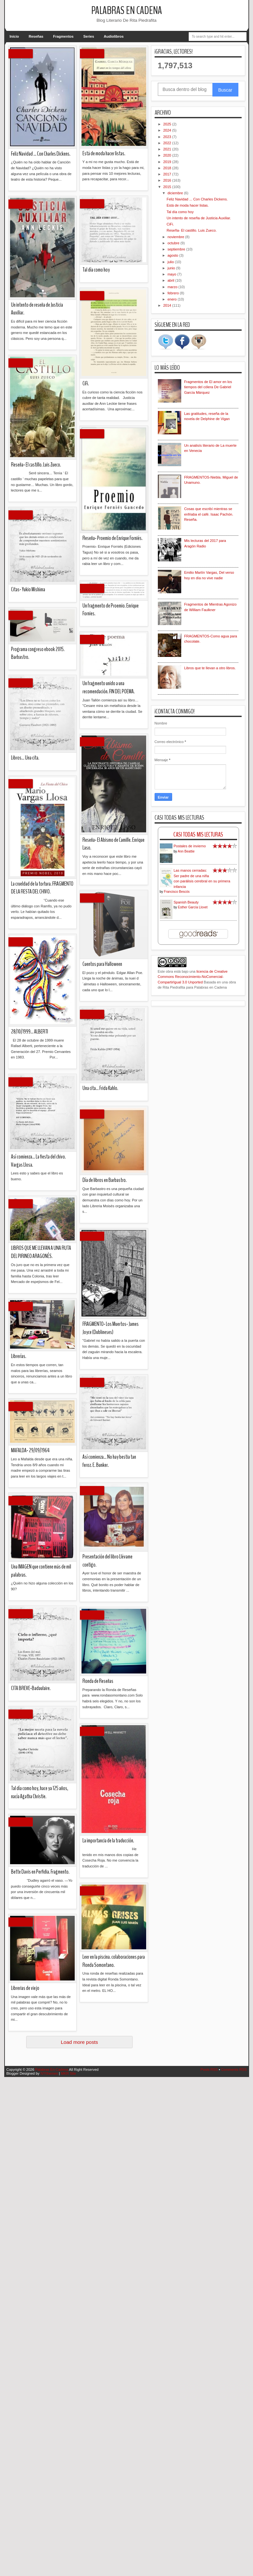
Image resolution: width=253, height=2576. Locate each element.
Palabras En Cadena (126, 10)
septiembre (177, 249)
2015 (167, 187)
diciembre (176, 193)
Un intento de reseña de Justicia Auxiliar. (199, 218)
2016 (167, 180)
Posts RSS (209, 2069)
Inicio (14, 36)
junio (172, 268)
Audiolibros (114, 36)
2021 (167, 149)
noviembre (176, 237)
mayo (172, 274)
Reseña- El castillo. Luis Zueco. (192, 230)
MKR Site (68, 2073)
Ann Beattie (186, 851)
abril (171, 280)
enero (173, 299)
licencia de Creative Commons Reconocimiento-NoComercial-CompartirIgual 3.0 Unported (193, 976)
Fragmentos (63, 36)
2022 (167, 143)
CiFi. (170, 224)
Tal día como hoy (180, 212)
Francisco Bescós (177, 891)
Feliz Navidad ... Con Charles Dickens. (197, 199)
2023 (167, 137)
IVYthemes (49, 2073)
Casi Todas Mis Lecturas (198, 834)
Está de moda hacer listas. (188, 205)
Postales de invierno (190, 846)
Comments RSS (234, 2069)
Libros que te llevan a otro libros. (210, 668)
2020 (167, 155)
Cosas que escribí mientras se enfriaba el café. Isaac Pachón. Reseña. (208, 514)
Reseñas (36, 36)
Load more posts (79, 2042)
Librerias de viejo (25, 119)
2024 (167, 130)
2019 (167, 162)
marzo (173, 287)
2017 (167, 174)
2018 (167, 168)
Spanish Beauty (186, 902)
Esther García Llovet (193, 907)
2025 (167, 124)
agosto (173, 255)
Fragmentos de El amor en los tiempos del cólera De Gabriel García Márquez (208, 387)
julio (171, 262)
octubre (174, 243)
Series (88, 36)
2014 (167, 305)
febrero (174, 293)
